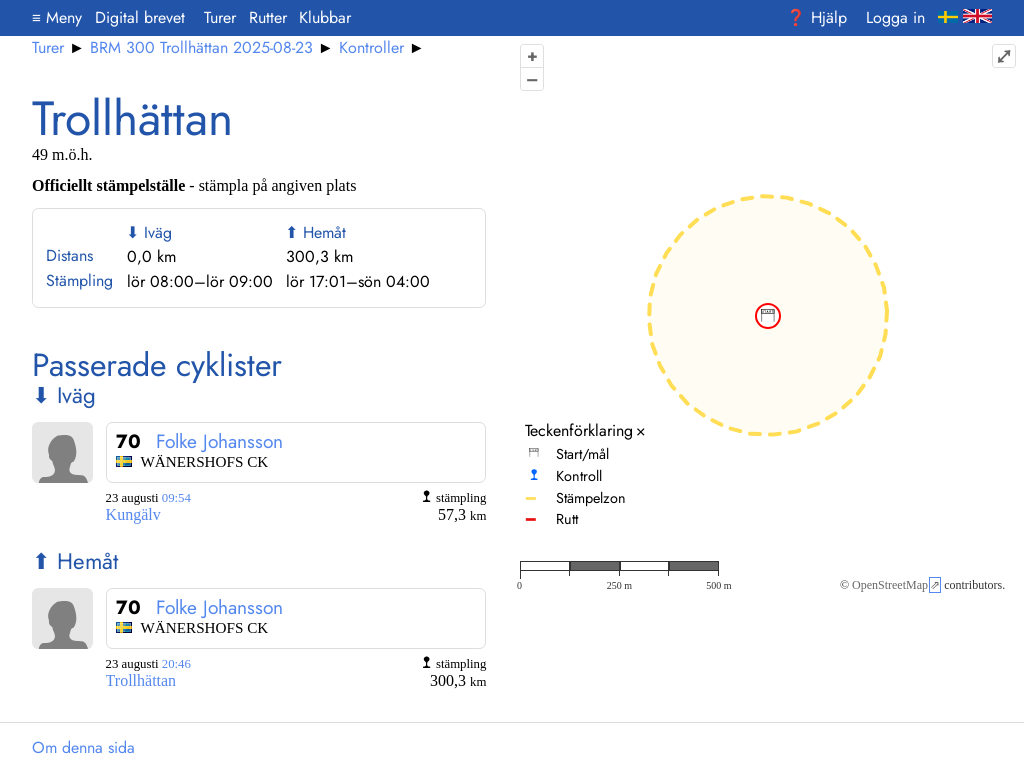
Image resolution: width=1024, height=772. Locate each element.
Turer (220, 17)
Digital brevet (140, 17)
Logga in (895, 17)
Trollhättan (141, 680)
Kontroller (371, 47)
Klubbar (325, 17)
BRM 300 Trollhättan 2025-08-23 (201, 47)
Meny (57, 17)
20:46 (176, 664)
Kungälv (133, 514)
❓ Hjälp (816, 17)
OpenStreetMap (890, 585)
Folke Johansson (219, 441)
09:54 (176, 498)
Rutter (268, 17)
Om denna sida (83, 747)
